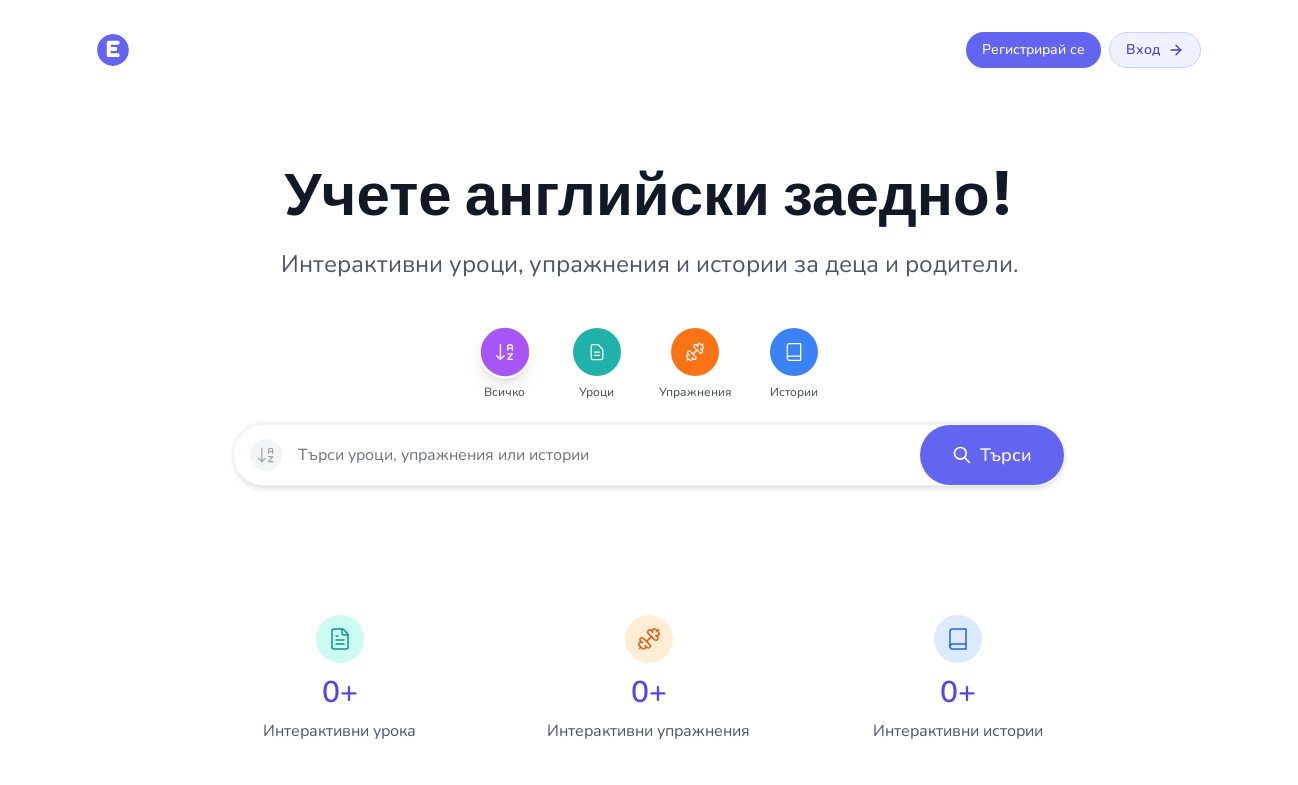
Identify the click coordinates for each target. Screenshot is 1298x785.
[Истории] (794, 352)
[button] (992, 455)
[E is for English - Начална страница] (113, 50)
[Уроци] (597, 352)
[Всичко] (504, 352)
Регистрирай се (1033, 49)
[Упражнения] (695, 352)
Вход (1155, 49)
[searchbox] (601, 455)
